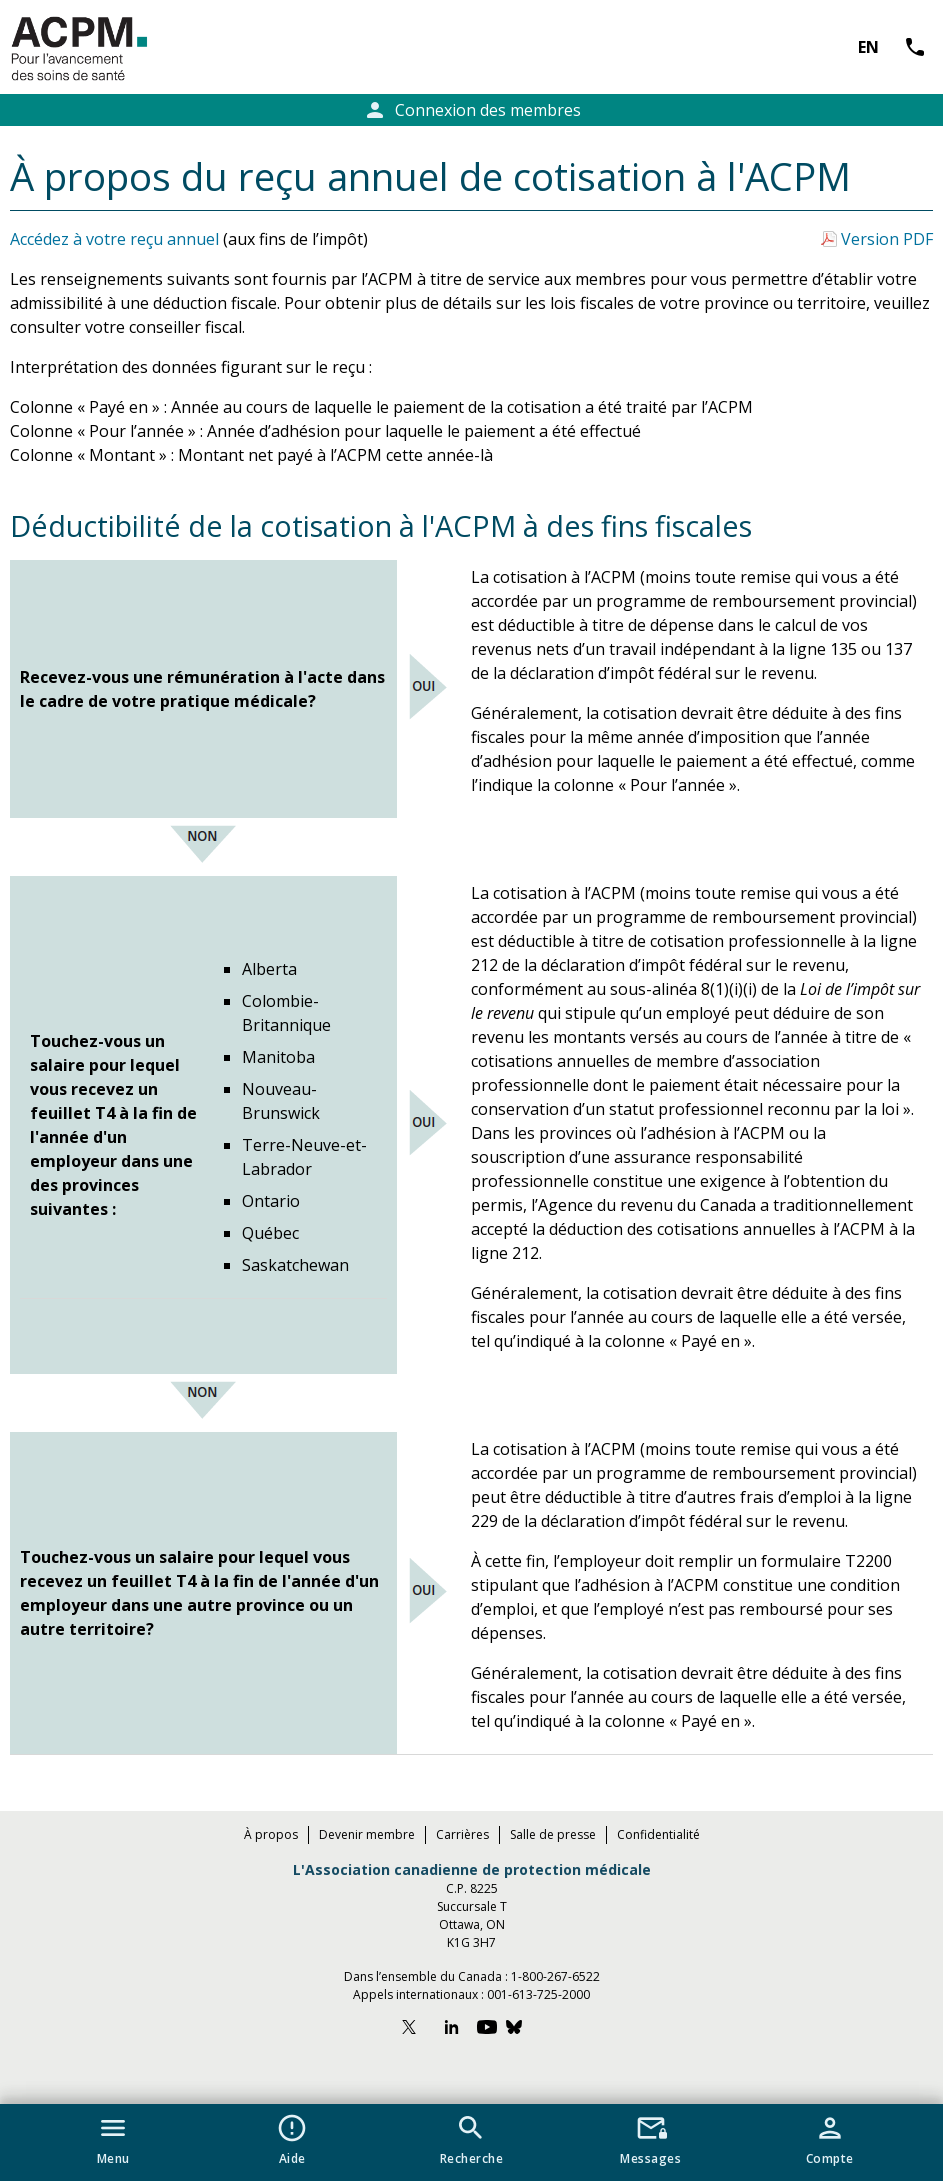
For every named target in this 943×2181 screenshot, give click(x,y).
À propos (271, 1834)
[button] (113, 2136)
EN (868, 47)
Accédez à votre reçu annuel (114, 239)
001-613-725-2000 (538, 1994)
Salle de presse (553, 1834)
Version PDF (887, 239)
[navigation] (471, 2142)
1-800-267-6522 (555, 1976)
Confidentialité (658, 1834)
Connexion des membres (472, 110)
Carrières (462, 1834)
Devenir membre (367, 1834)
